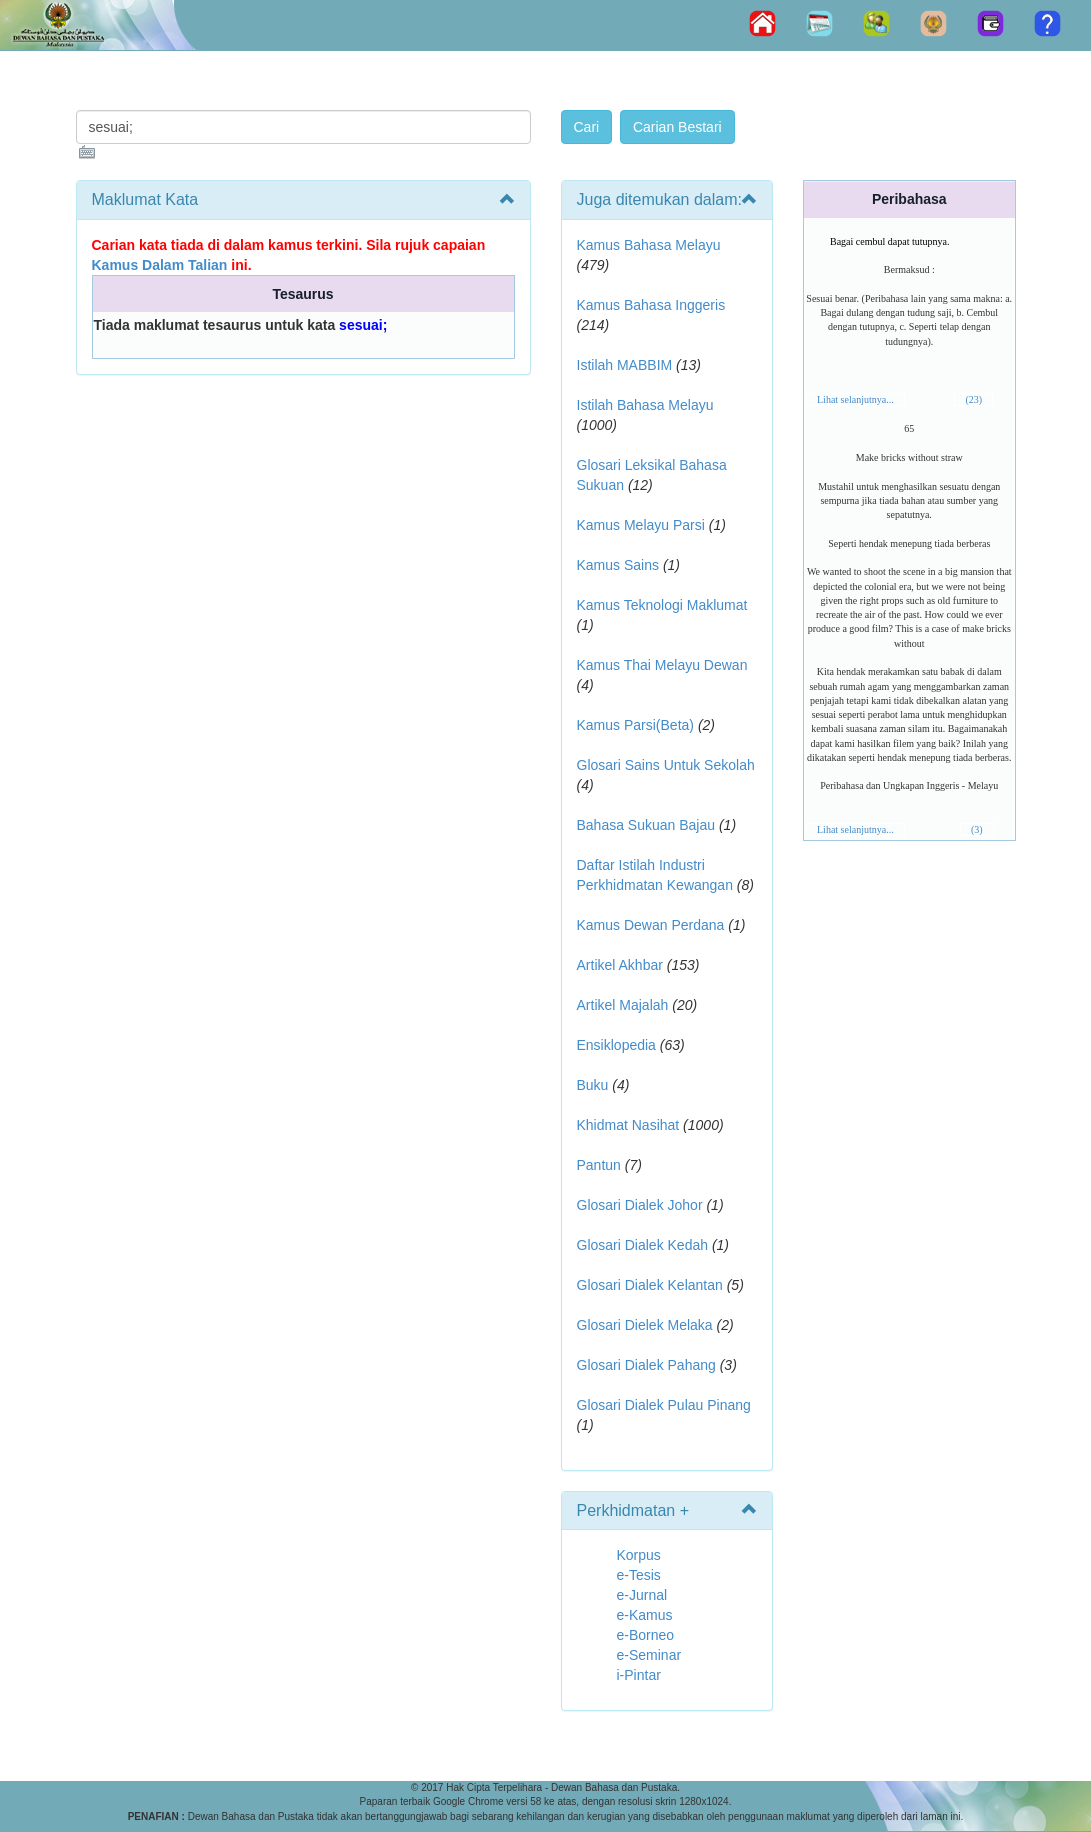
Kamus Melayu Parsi (641, 525)
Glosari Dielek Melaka (645, 1325)
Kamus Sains (618, 565)
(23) (973, 399)
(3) (977, 829)
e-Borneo (646, 1635)
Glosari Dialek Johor (640, 1205)
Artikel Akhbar (620, 965)
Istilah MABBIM (625, 365)
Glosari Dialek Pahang (646, 1365)
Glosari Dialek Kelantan (650, 1285)
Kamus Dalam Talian (160, 265)
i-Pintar (639, 1675)
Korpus (639, 1555)
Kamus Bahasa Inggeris (651, 305)
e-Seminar (649, 1655)
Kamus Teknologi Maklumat (662, 605)
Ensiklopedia (616, 1045)
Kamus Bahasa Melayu (649, 245)
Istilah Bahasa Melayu (645, 405)
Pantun (599, 1165)
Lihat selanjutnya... (855, 399)
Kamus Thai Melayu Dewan (662, 665)
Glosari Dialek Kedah (643, 1245)
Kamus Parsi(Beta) (635, 725)
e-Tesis (639, 1575)
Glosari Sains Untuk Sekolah (666, 765)
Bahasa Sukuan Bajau (646, 825)
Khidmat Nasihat (628, 1125)
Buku (593, 1085)
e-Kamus (645, 1615)
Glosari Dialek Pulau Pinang (664, 1405)
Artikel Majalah (623, 1005)
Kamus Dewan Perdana (651, 925)
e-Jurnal (642, 1595)
